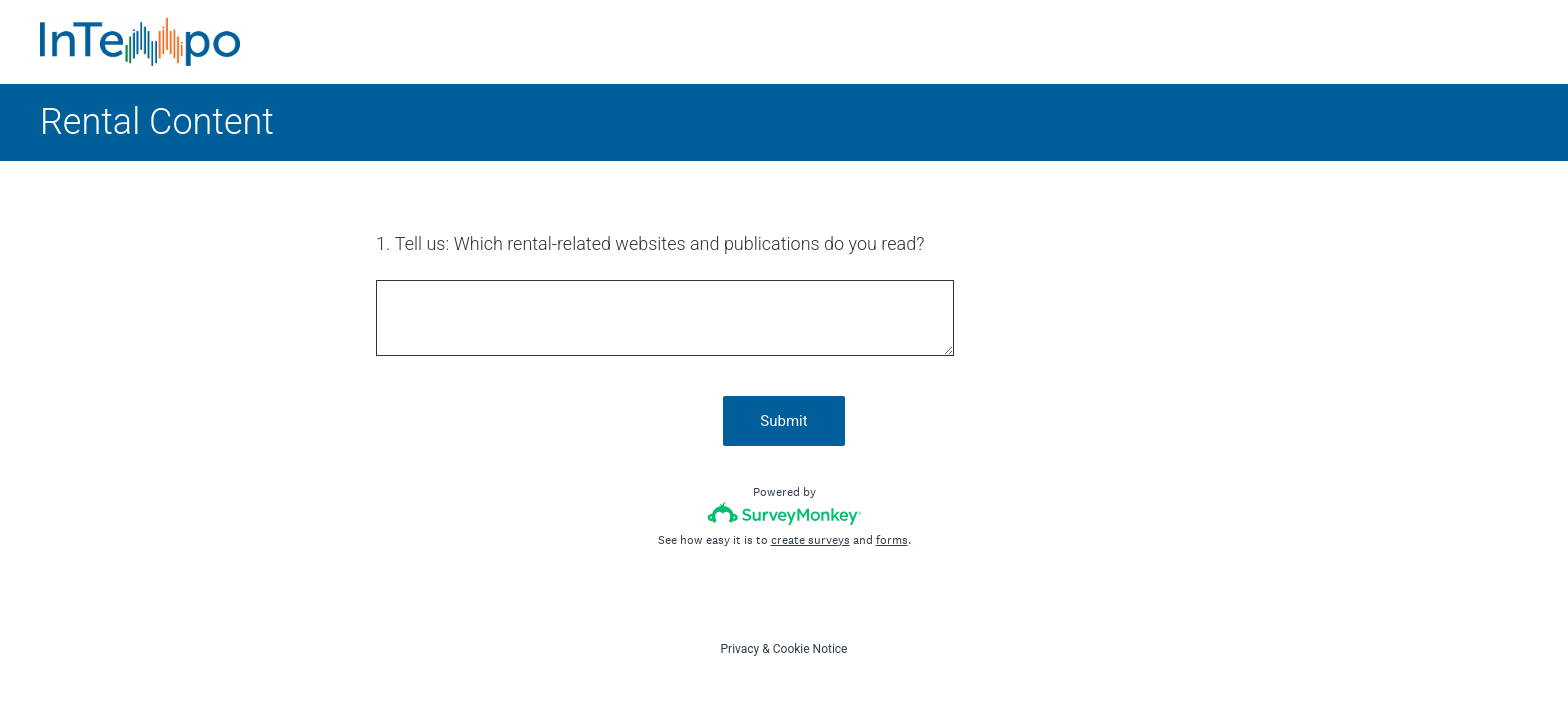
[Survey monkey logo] (784, 513)
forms (892, 540)
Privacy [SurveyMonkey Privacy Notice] (740, 649)
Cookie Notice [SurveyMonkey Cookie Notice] (810, 649)
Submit (783, 421)
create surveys (810, 540)
